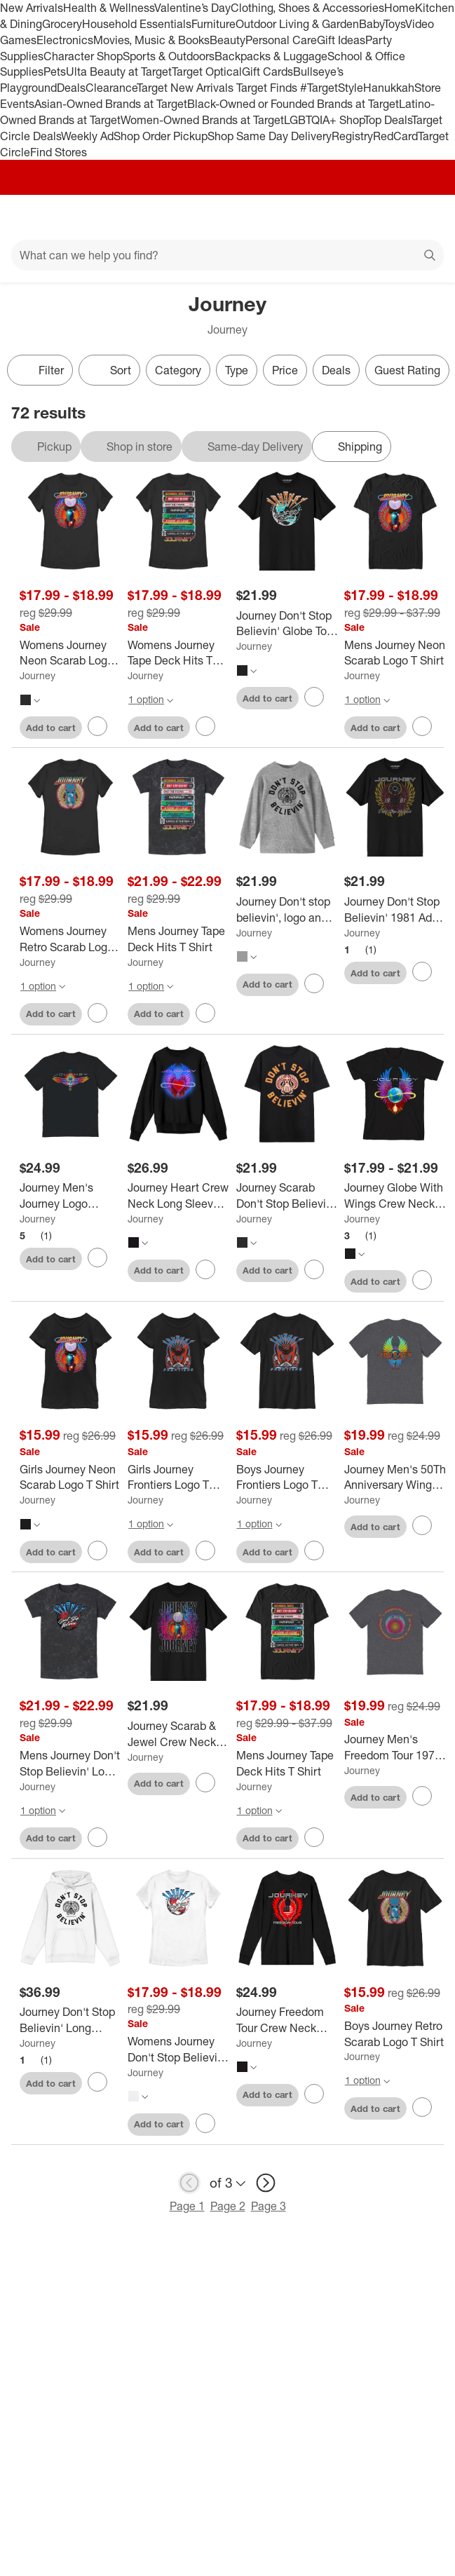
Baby (371, 24)
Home (399, 8)
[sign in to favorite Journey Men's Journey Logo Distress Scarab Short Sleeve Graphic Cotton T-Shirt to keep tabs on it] (97, 1257)
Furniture (213, 24)
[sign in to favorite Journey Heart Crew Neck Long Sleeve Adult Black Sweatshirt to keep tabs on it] (205, 1269)
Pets (54, 71)
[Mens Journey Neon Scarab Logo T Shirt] (395, 653)
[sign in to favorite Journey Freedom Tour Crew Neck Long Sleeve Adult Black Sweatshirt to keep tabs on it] (314, 2094)
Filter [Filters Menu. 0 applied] (40, 370)
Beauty (227, 40)
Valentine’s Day (192, 8)
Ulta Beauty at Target (119, 71)
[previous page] (189, 2183)
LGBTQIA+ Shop (324, 120)
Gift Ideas (341, 40)
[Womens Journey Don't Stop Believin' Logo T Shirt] (178, 2049)
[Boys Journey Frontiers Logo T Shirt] (287, 1477)
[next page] (265, 2183)
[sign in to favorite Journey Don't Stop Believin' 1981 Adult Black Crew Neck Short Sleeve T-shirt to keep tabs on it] (422, 971)
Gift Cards (267, 71)
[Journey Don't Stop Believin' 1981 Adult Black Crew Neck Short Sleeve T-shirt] (395, 910)
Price (285, 370)
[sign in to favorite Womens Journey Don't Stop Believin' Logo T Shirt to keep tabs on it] (205, 2123)
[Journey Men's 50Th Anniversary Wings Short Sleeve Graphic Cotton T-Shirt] (395, 1477)
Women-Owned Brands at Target (202, 120)
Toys (394, 24)
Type (236, 370)
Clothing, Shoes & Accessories (307, 8)
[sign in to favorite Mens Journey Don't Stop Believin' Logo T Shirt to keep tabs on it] (97, 1837)
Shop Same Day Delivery (270, 136)
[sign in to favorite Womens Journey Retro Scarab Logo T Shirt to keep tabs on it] (97, 1013)
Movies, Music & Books (151, 40)
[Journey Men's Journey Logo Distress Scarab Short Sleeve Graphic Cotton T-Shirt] (70, 1196)
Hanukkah (388, 88)
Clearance (111, 88)
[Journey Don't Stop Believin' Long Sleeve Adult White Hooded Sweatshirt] (70, 2020)
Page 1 (187, 2206)
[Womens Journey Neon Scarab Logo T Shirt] (70, 653)
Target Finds (268, 88)
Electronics (64, 40)
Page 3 (268, 2206)
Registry (352, 136)
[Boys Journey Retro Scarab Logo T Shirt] (395, 2034)
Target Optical (207, 71)
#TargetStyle (331, 88)
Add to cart (51, 727)
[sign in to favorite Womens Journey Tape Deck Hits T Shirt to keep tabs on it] (205, 726)
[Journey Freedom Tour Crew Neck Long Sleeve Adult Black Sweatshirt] (287, 2020)
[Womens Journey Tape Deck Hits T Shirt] (178, 653)
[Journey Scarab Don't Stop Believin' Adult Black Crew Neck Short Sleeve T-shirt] (287, 1196)
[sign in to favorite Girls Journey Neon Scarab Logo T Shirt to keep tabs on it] (97, 1550)
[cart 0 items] (425, 217)
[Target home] (228, 217)
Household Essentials (136, 24)
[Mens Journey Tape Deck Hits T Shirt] (178, 939)
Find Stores (58, 152)
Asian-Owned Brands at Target (110, 104)
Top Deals (388, 120)
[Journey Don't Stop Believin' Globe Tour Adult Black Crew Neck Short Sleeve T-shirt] (287, 624)
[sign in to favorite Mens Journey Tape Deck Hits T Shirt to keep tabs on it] (205, 1013)
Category (178, 370)
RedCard (395, 136)
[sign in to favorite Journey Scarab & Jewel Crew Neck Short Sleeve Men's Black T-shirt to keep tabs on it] (205, 1782)
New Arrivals (31, 8)
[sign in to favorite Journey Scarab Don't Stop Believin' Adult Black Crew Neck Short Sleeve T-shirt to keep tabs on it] (314, 1269)
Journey (37, 675)
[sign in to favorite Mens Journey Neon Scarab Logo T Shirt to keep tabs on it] (422, 726)
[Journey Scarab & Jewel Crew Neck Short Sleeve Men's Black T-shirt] (178, 1734)
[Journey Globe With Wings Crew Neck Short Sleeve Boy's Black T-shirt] (395, 1196)
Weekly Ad (87, 136)
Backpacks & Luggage (271, 56)
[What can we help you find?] (227, 255)
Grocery (62, 24)
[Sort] (109, 370)
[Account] (389, 217)
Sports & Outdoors (169, 56)
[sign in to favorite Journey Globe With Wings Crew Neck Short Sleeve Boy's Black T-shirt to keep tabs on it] (422, 1280)
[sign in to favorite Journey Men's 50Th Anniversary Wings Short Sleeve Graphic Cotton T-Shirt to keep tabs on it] (422, 1525)
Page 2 (227, 2206)
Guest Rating (407, 370)
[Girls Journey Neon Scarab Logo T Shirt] (70, 1477)
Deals (71, 88)
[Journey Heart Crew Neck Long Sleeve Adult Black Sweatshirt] (178, 1196)
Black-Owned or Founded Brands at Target (293, 104)
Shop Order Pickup (161, 136)
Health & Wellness (108, 8)
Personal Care (281, 40)
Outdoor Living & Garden (297, 24)
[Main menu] (29, 217)
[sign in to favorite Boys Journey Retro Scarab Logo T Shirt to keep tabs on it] (422, 2107)
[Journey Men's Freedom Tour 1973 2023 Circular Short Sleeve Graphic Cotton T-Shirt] (395, 1747)
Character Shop (83, 56)
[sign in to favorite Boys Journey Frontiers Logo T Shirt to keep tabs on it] (314, 1550)
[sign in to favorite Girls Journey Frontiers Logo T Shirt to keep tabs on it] (205, 1550)
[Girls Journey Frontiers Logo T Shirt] (178, 1477)
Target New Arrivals (186, 88)
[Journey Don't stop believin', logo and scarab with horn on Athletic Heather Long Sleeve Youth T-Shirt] (287, 910)
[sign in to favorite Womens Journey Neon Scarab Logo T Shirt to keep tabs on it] (97, 726)
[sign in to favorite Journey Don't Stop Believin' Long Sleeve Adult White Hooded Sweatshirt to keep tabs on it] (97, 2082)
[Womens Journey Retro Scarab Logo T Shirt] (70, 939)
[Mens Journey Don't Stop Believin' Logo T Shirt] (70, 1763)
